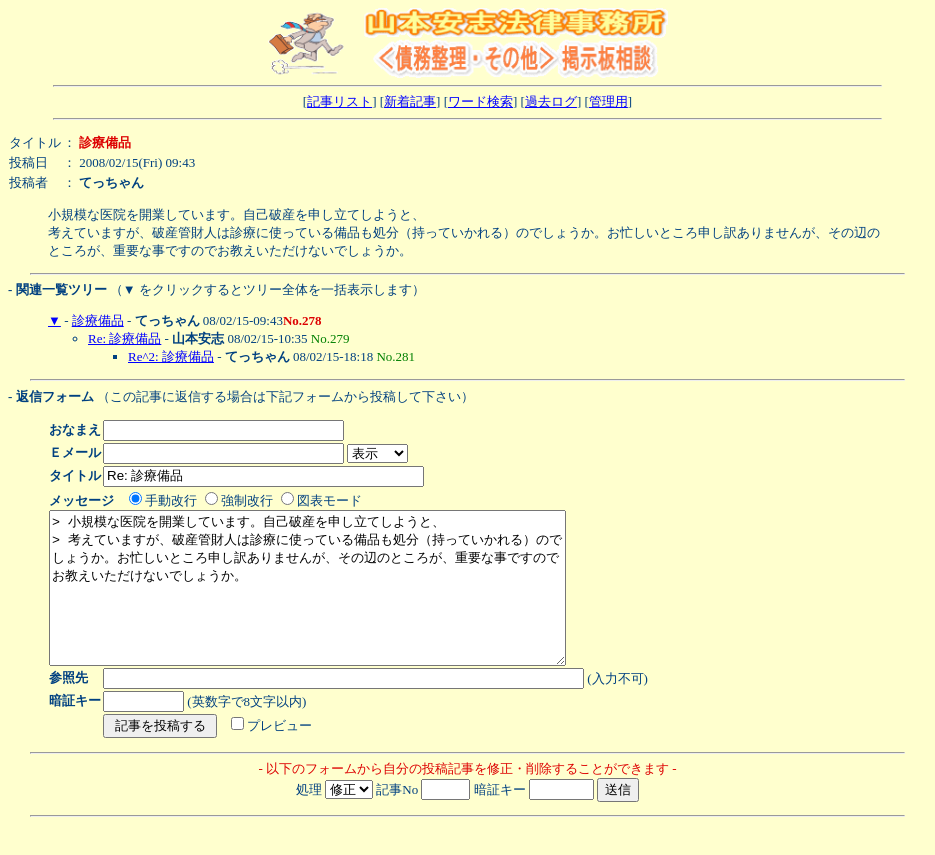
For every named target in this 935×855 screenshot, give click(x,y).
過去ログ (551, 101)
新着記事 (410, 101)
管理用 (608, 101)
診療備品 (98, 320)
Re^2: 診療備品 (171, 356)
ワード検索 (480, 101)
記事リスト (339, 101)
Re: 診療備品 (124, 338)
